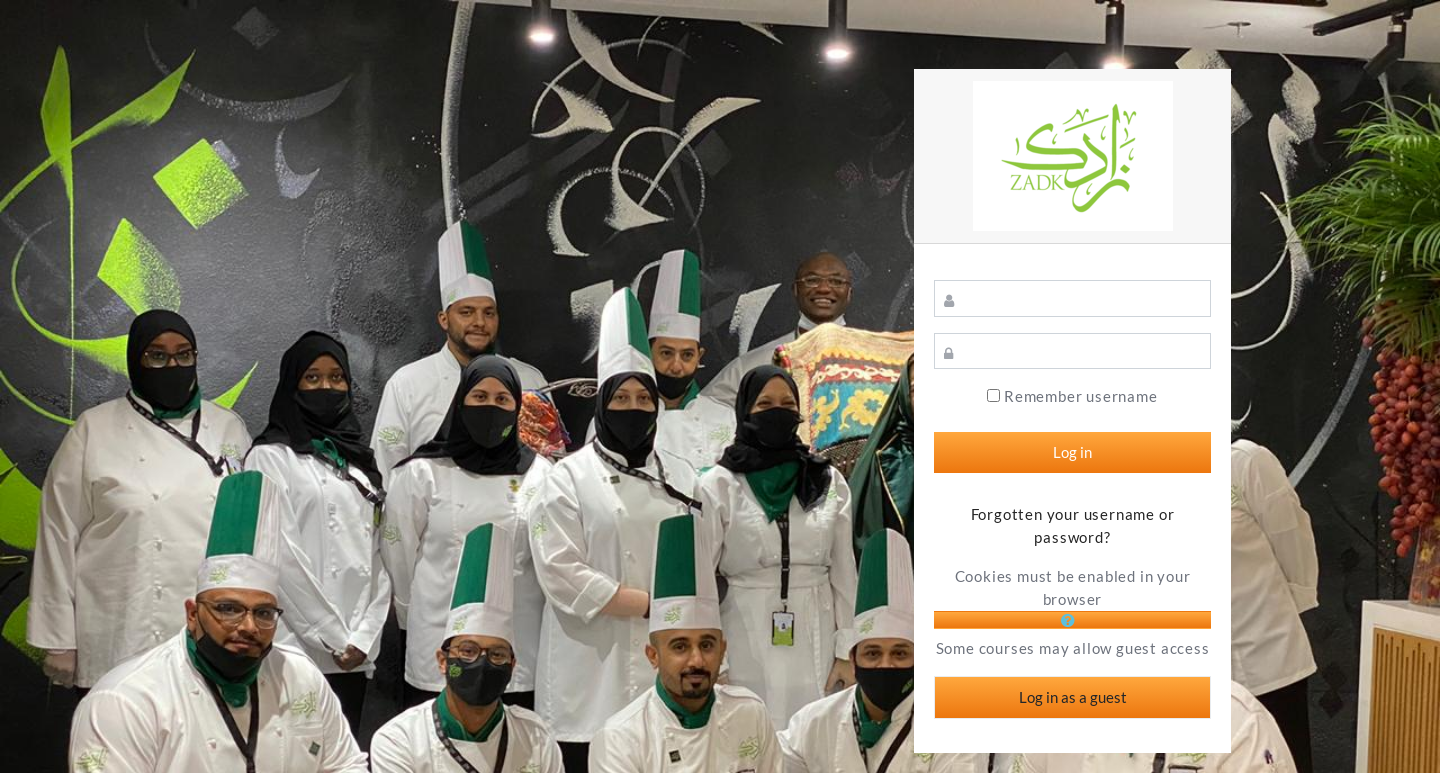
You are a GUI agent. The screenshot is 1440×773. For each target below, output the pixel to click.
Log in (1072, 452)
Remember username (1081, 396)
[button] (1073, 620)
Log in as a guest (1073, 697)
